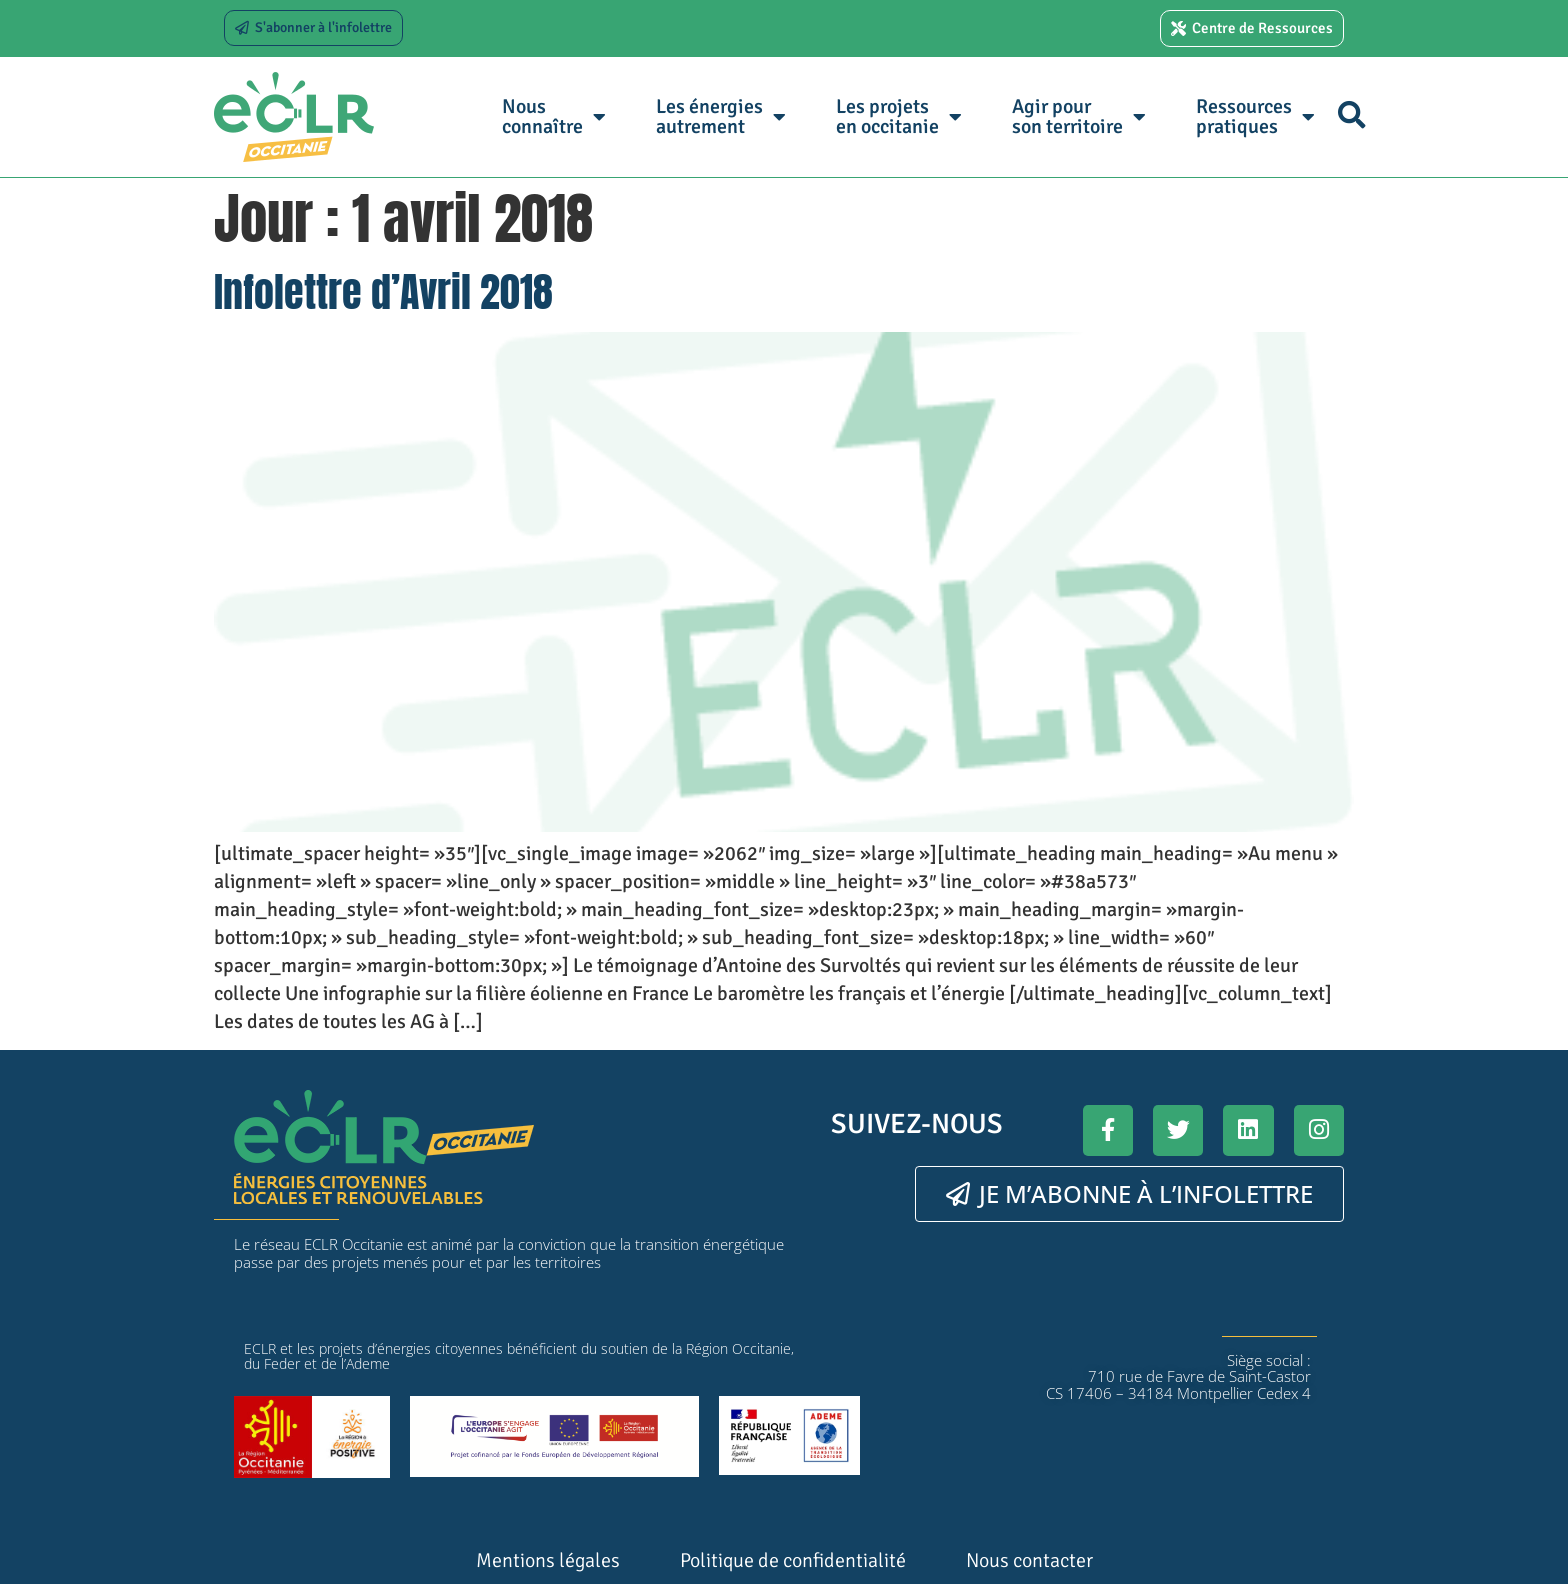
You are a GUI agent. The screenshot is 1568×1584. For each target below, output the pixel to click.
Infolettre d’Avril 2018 (383, 292)
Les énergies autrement (721, 116)
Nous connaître (554, 116)
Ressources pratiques (1255, 116)
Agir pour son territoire (1079, 116)
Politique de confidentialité (793, 1560)
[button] (1351, 114)
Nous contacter (1029, 1560)
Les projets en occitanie (899, 116)
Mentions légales (548, 1560)
